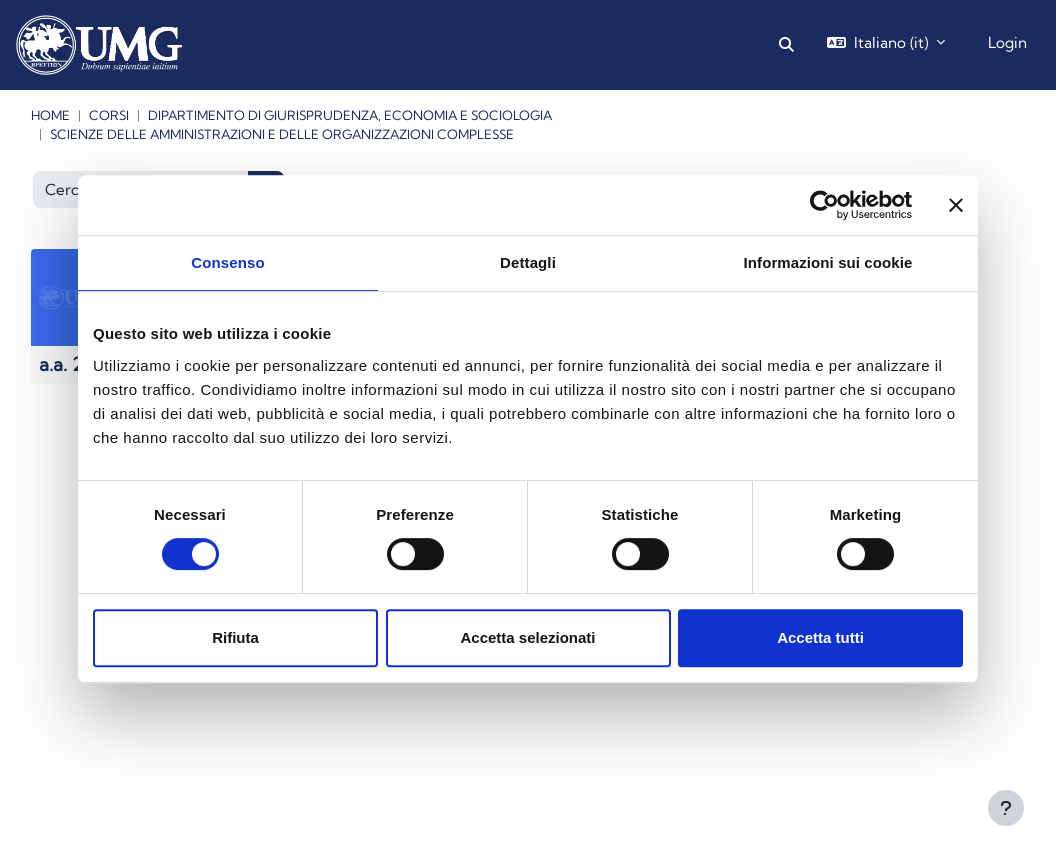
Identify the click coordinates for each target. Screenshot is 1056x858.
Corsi (109, 115)
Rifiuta (235, 637)
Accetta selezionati (527, 637)
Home (50, 115)
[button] (786, 45)
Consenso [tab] (227, 262)
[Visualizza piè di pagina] (1006, 808)
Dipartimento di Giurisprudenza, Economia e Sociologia (350, 115)
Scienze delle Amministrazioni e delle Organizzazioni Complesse (282, 134)
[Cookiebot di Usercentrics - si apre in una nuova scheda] (824, 205)
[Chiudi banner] (956, 205)
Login (1007, 42)
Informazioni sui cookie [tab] (828, 262)
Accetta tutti (820, 637)
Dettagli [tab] (528, 262)
